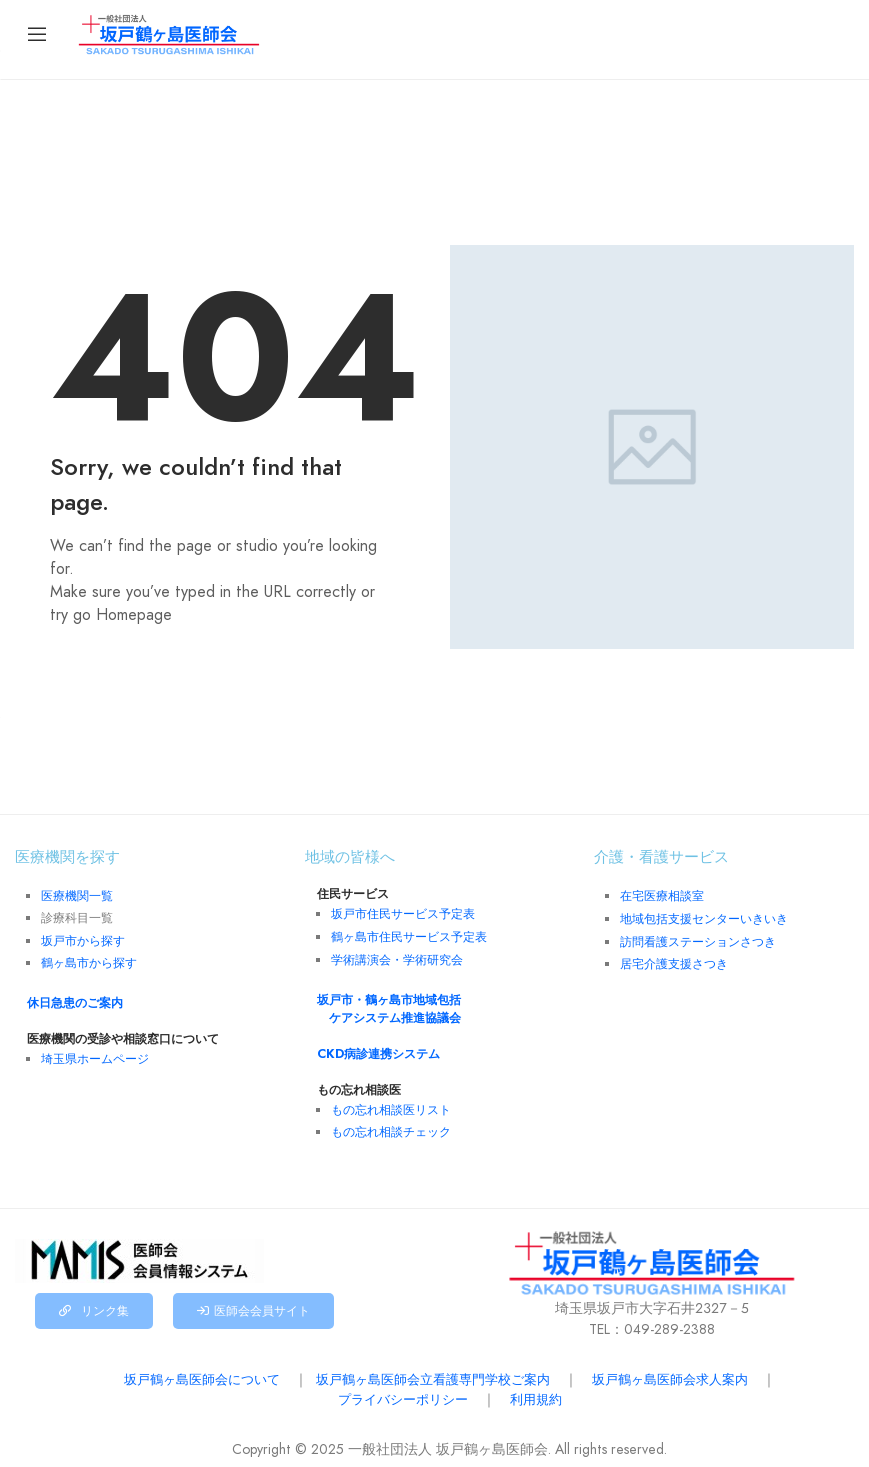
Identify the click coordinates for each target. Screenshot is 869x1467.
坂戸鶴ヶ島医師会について (187, 1372)
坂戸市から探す (83, 939)
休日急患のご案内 (69, 1000)
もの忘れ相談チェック (391, 1125)
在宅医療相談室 (662, 895)
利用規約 (541, 1392)
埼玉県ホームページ (95, 1055)
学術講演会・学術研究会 (397, 957)
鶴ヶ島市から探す (89, 960)
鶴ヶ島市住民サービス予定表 (409, 935)
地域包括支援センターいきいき (704, 917)
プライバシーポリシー (401, 1392)
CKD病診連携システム (371, 1049)
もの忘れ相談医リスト (391, 1104)
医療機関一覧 (77, 895)
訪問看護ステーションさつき (698, 939)
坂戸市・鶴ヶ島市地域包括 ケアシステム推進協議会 (389, 1004)
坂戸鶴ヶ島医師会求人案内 (685, 1372)
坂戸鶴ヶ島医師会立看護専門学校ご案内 (433, 1372)
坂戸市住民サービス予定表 (403, 913)
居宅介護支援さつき (674, 960)
